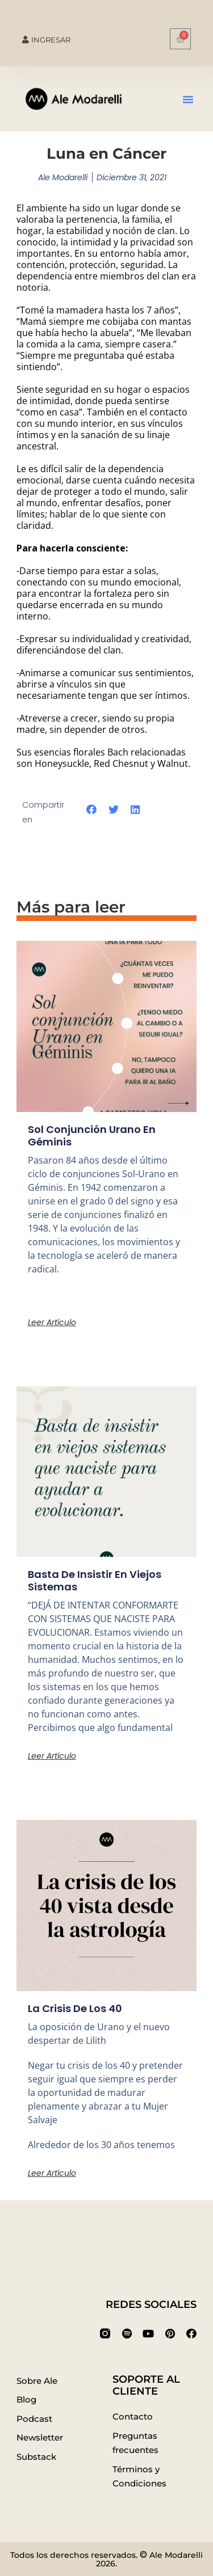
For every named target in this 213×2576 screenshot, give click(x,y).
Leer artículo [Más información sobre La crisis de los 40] (52, 2173)
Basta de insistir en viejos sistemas (94, 1580)
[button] (188, 99)
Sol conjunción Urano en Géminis (92, 1135)
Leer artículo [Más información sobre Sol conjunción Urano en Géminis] (52, 1322)
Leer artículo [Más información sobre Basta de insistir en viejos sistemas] (52, 1756)
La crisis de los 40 (75, 2008)
